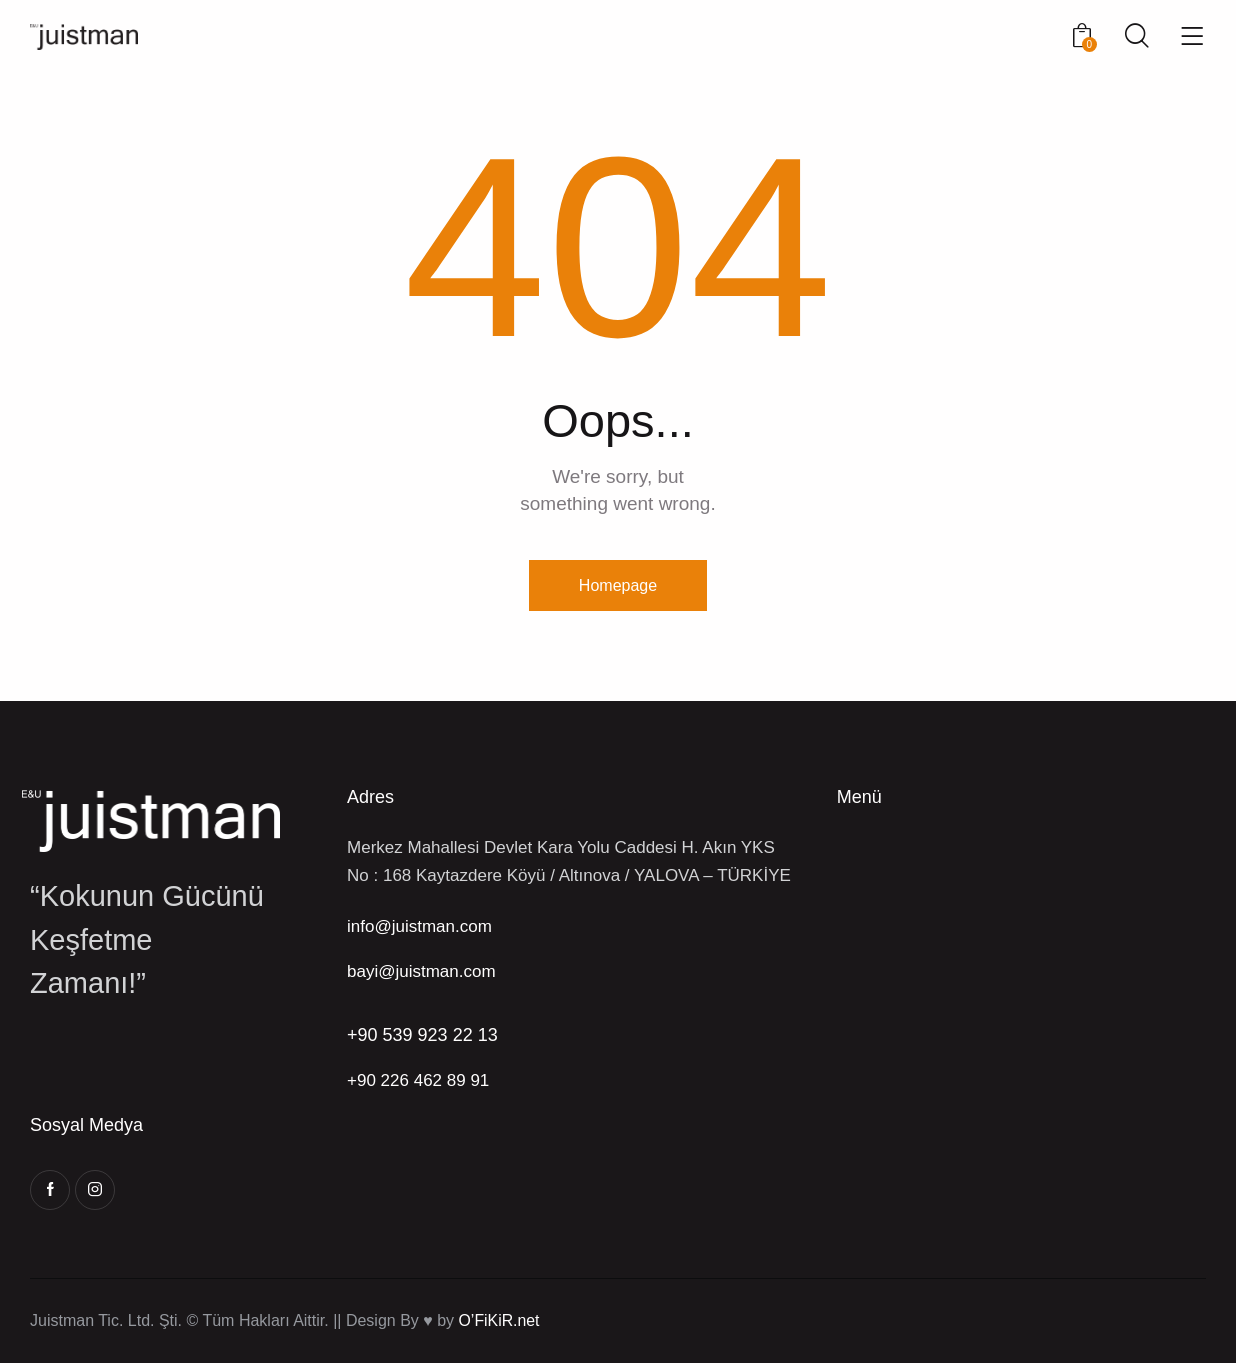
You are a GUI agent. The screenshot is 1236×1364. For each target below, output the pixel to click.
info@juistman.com (419, 927)
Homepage (618, 585)
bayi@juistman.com (421, 972)
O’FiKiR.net (500, 1321)
